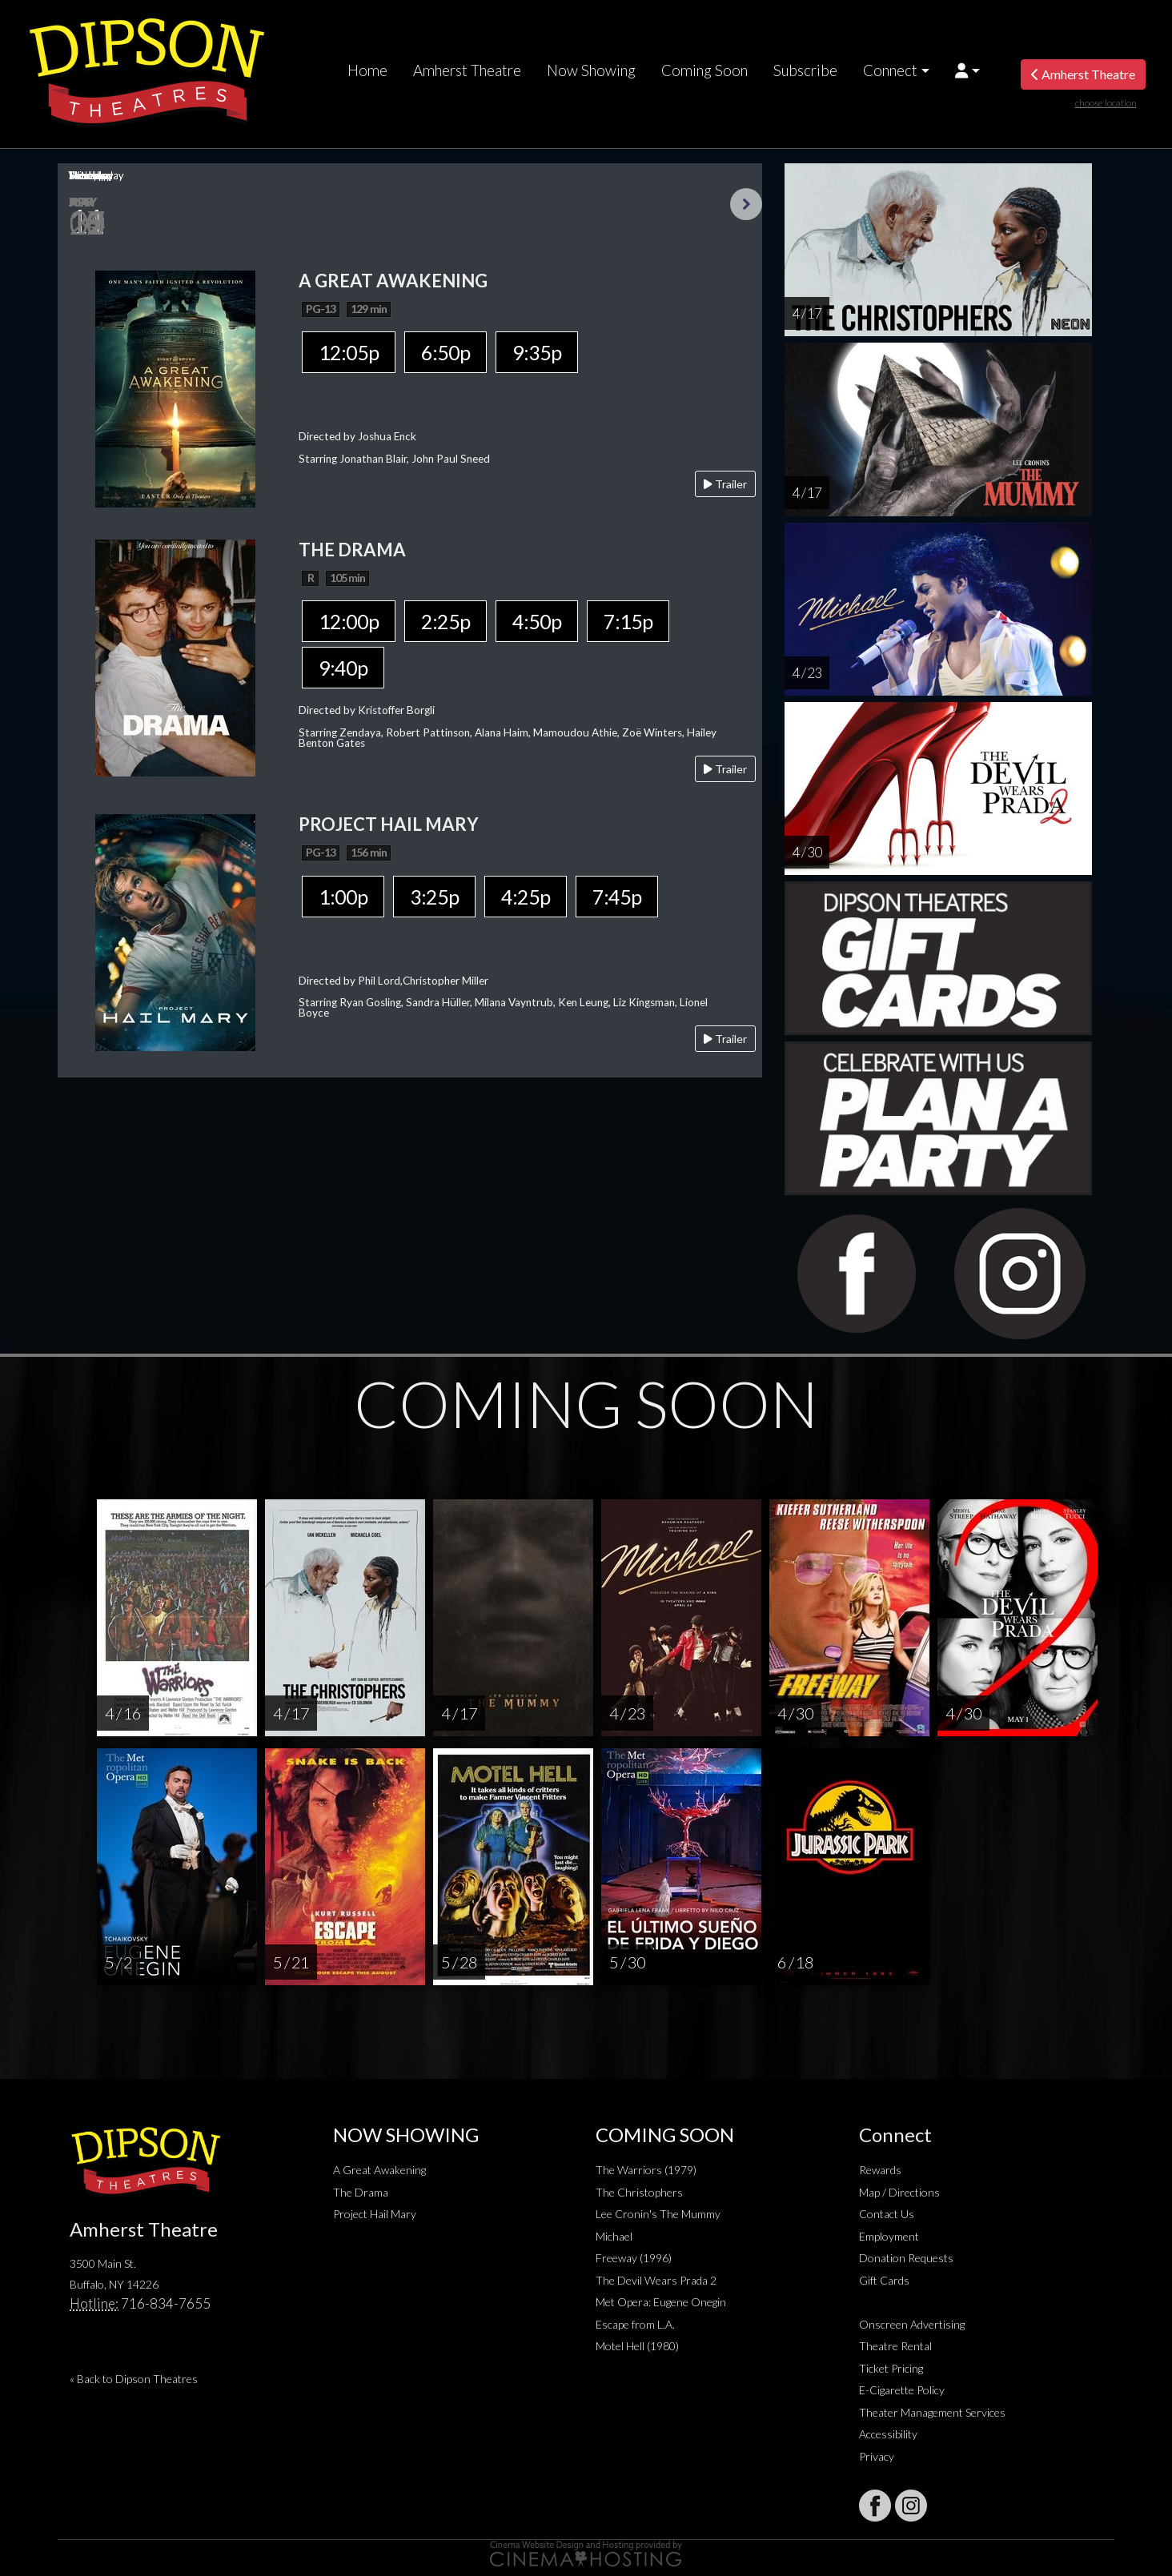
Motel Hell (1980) (637, 2346)
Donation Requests (906, 2258)
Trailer (725, 484)
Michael (614, 2236)
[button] (967, 70)
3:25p (434, 897)
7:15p (628, 621)
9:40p (343, 668)
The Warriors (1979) (646, 2170)
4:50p (536, 621)
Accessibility (888, 2434)
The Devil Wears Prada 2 (656, 2280)
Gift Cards (884, 2280)
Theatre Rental (895, 2346)
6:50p (445, 352)
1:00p (343, 897)
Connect (890, 70)
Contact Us (886, 2214)
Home (367, 70)
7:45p (616, 897)
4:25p (525, 897)
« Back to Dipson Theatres (134, 2378)
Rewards (880, 2170)
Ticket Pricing (891, 2368)
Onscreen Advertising (912, 2324)
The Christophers (639, 2192)
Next (746, 204)
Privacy (876, 2456)
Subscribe (805, 70)
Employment (889, 2236)
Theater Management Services (932, 2412)
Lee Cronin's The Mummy (658, 2214)
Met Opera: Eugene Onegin (661, 2302)
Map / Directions (899, 2192)
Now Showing (591, 70)
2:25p (445, 621)
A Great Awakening (379, 2170)
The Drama (360, 2192)
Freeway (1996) (634, 2258)
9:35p (536, 352)
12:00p (349, 621)
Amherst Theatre (467, 70)
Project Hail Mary (374, 2214)
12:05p (349, 352)
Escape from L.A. (635, 2324)
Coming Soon (704, 70)
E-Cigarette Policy (902, 2390)
